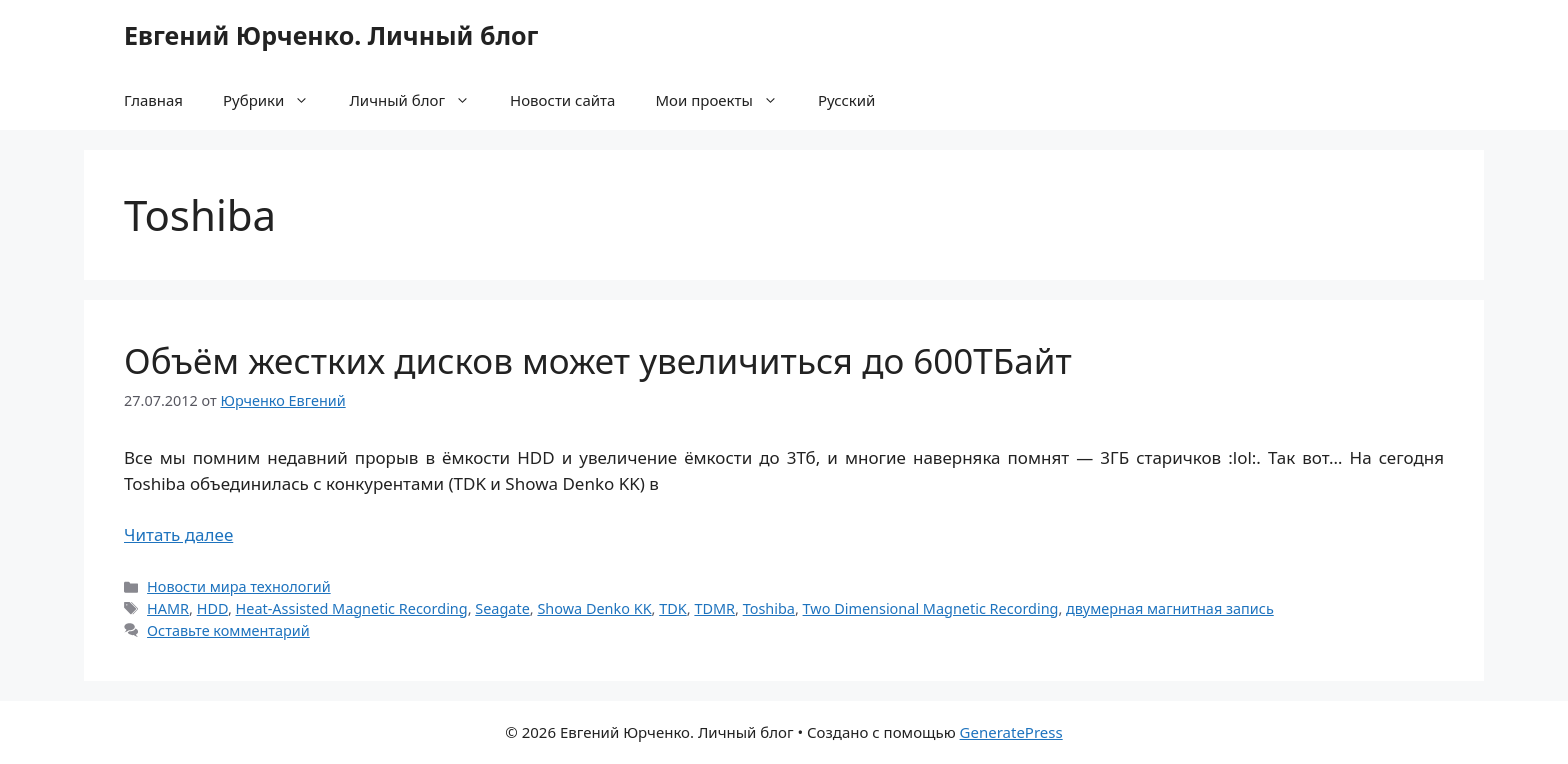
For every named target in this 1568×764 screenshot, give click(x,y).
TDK (673, 608)
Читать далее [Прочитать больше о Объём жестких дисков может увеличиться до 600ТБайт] (178, 534)
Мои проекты (726, 100)
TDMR (714, 608)
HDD (212, 608)
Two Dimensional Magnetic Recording (931, 608)
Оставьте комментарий (228, 630)
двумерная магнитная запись (1170, 608)
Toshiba (769, 608)
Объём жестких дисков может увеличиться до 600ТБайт (598, 360)
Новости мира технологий (239, 586)
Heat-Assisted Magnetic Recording (352, 608)
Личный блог (419, 100)
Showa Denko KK (594, 608)
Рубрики (276, 100)
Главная (153, 100)
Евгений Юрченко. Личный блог (331, 35)
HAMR (168, 608)
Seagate (502, 608)
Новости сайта (562, 100)
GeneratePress (1011, 732)
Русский (847, 100)
